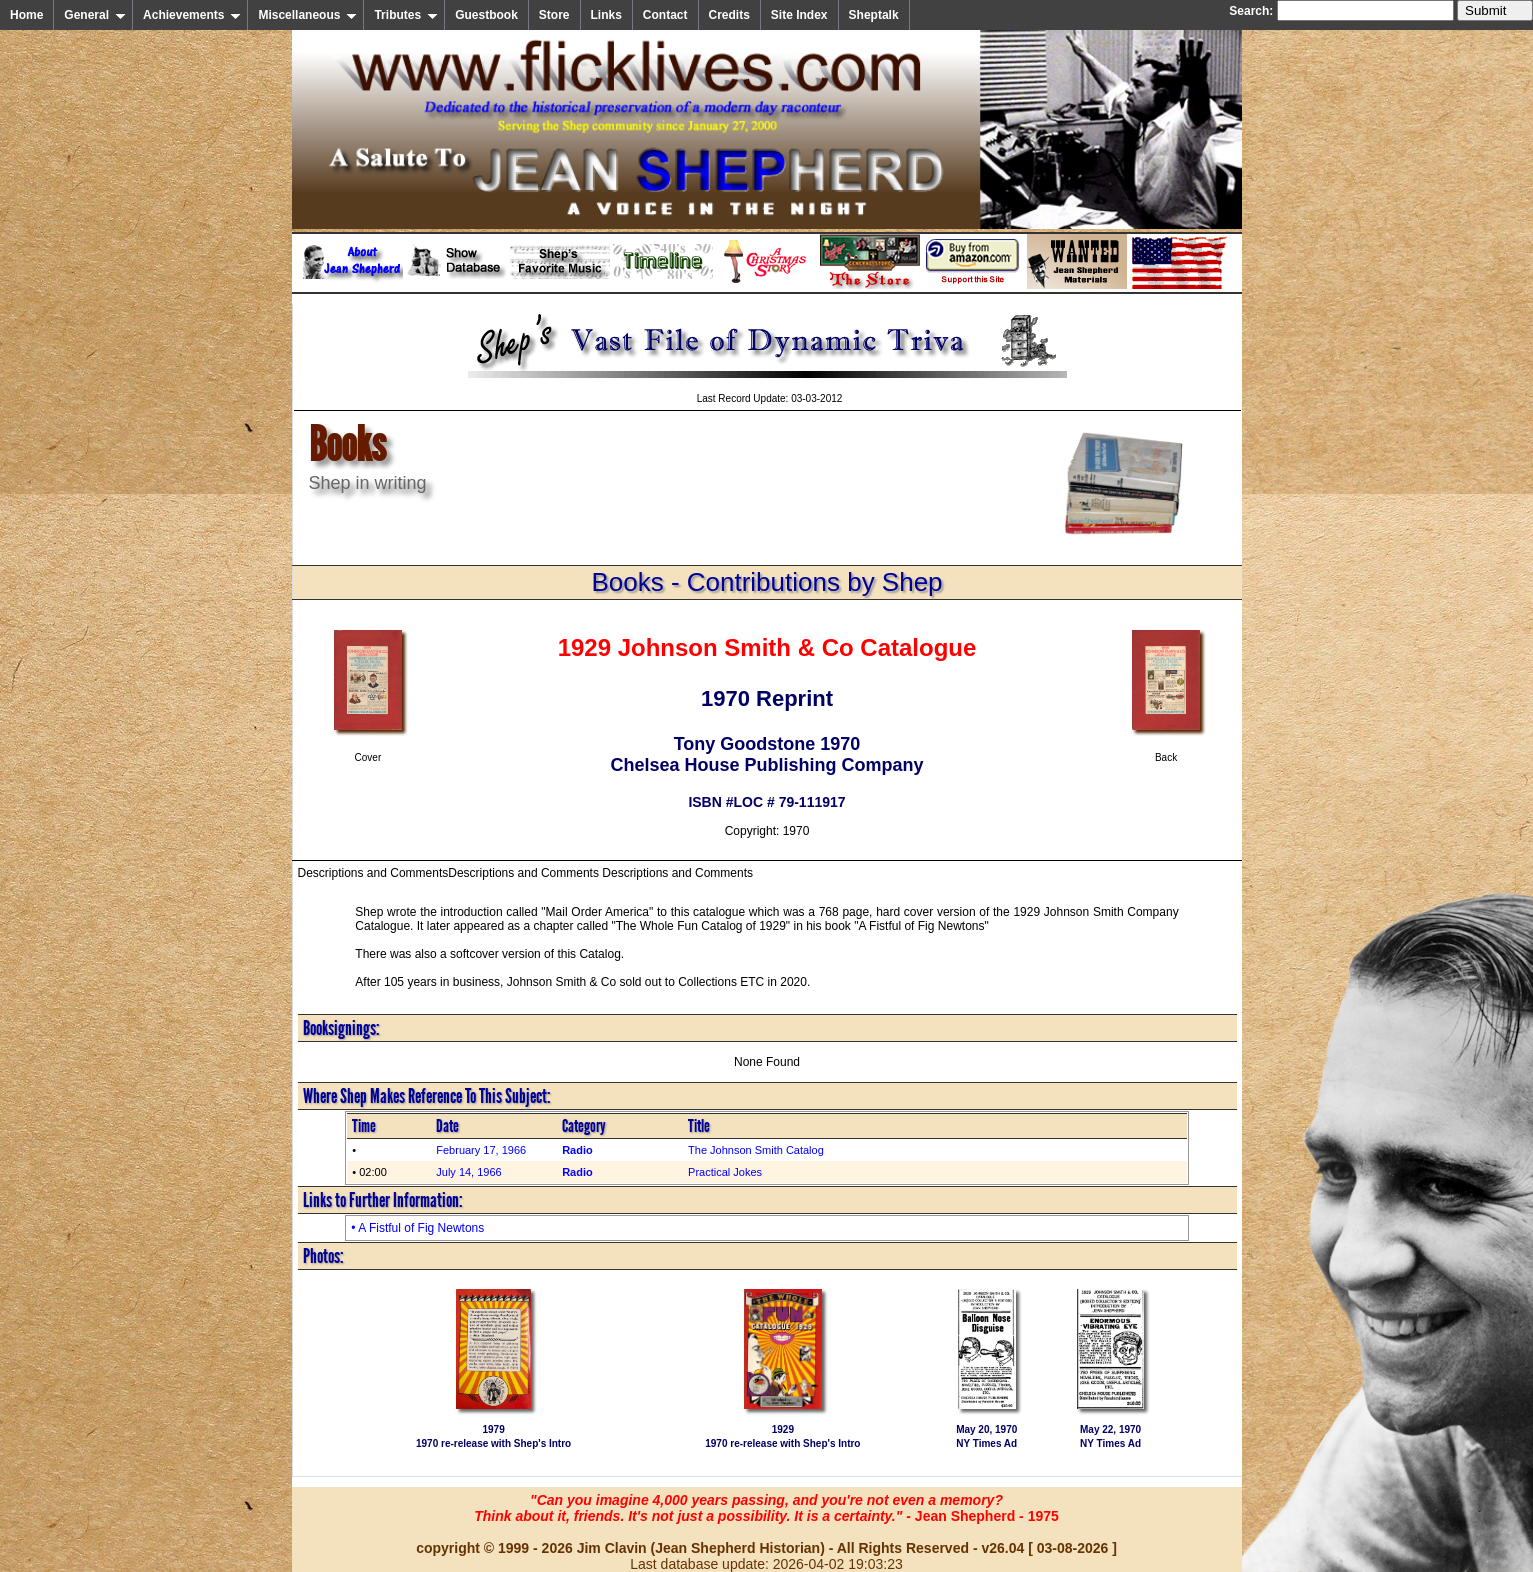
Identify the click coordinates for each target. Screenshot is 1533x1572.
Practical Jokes (725, 1172)
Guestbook (486, 15)
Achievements (192, 15)
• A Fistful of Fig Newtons (417, 1228)
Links (606, 15)
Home (26, 15)
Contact (665, 15)
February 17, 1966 (481, 1150)
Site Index (799, 15)
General (95, 15)
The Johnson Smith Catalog (756, 1150)
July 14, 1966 (468, 1172)
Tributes (406, 15)
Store (554, 15)
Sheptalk (874, 15)
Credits (729, 15)
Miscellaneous (307, 15)
